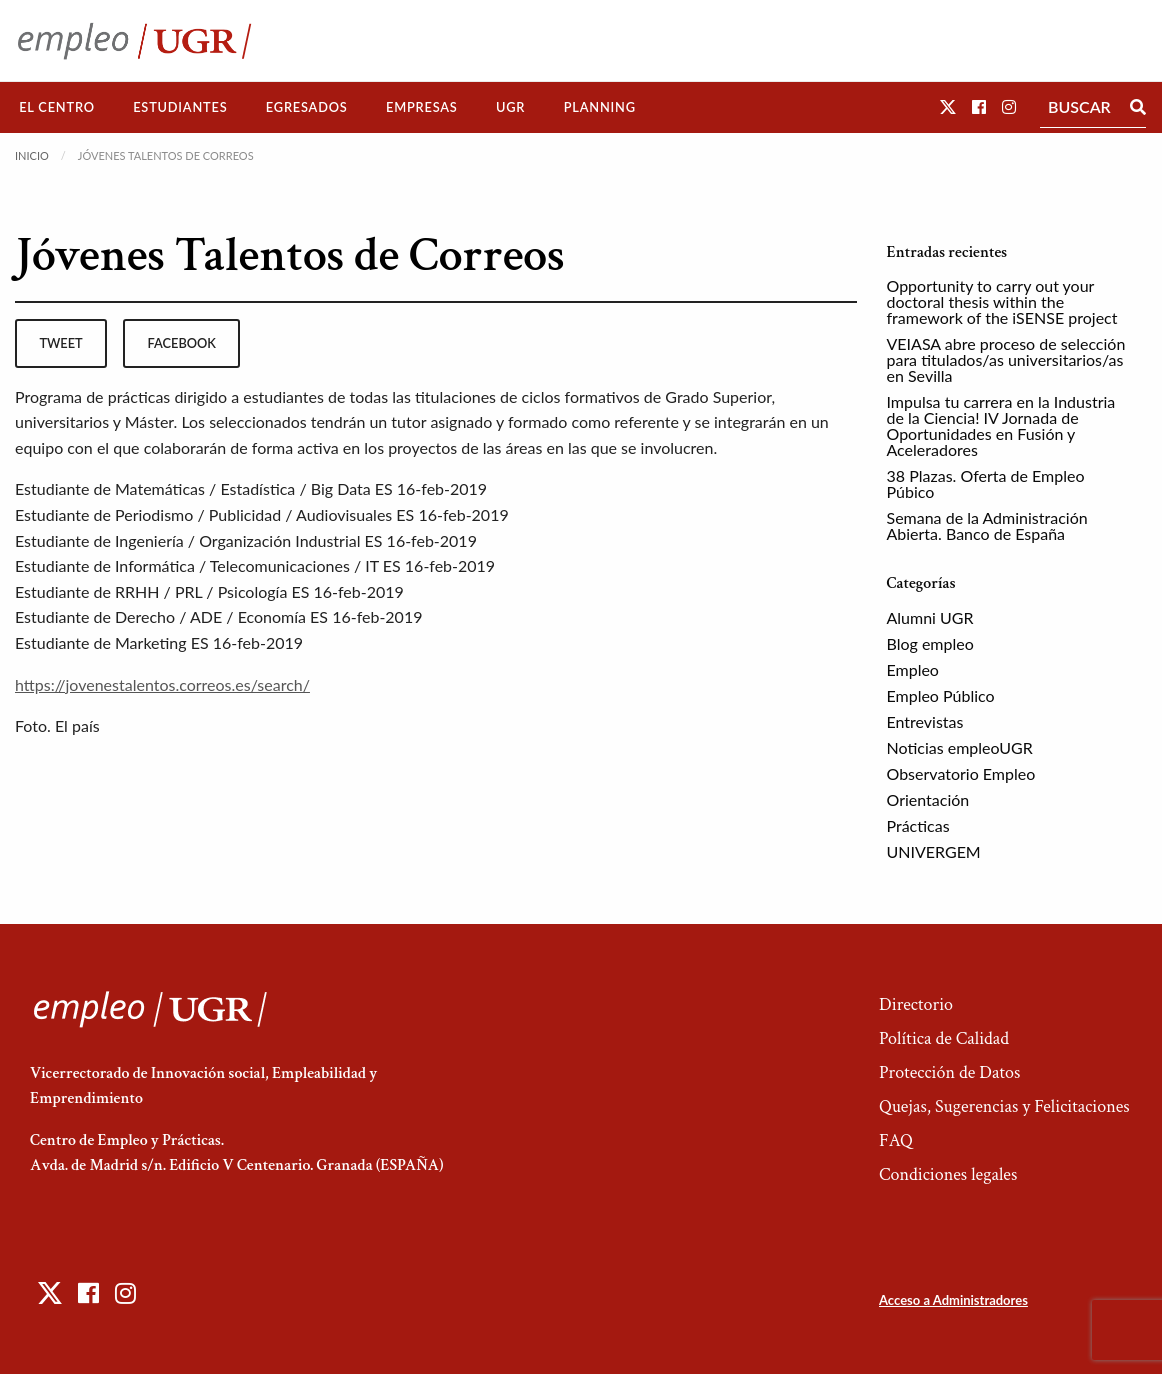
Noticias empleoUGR (960, 747)
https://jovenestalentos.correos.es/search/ (162, 684)
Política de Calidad (944, 1038)
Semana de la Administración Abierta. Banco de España (987, 525)
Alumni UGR (930, 617)
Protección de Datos (949, 1072)
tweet (60, 343)
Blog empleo (930, 643)
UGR (510, 107)
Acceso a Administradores (953, 1300)
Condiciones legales (948, 1174)
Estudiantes (180, 107)
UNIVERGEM (934, 851)
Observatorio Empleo (961, 773)
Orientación (928, 799)
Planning (600, 107)
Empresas (422, 107)
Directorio (916, 1004)
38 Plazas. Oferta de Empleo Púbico (986, 483)
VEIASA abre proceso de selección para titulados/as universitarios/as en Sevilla (1006, 359)
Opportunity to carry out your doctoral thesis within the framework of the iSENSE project (1002, 301)
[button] (948, 106)
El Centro (57, 107)
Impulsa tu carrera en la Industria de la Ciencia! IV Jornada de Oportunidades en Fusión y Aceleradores (1001, 425)
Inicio (32, 155)
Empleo (913, 669)
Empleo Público (941, 695)
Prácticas (918, 825)
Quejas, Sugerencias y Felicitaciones (1004, 1106)
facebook (182, 343)
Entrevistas (925, 721)
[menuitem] (57, 107)
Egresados (307, 107)
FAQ (896, 1140)
